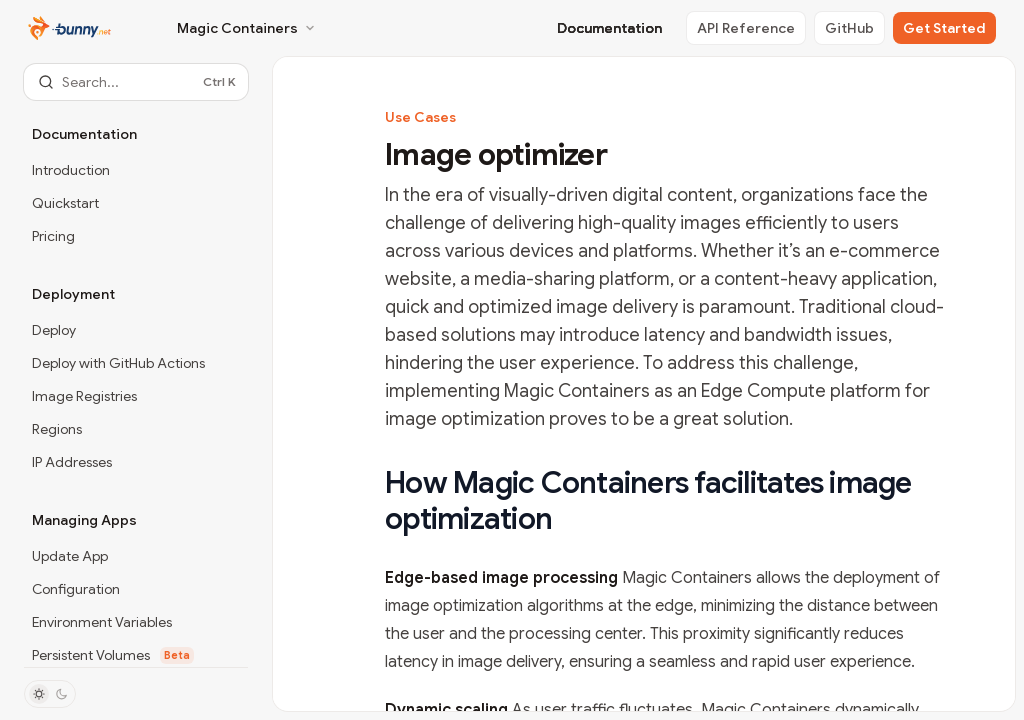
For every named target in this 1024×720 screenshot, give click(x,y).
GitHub (849, 28)
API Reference (746, 28)
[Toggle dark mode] (50, 694)
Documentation (609, 28)
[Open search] (136, 82)
